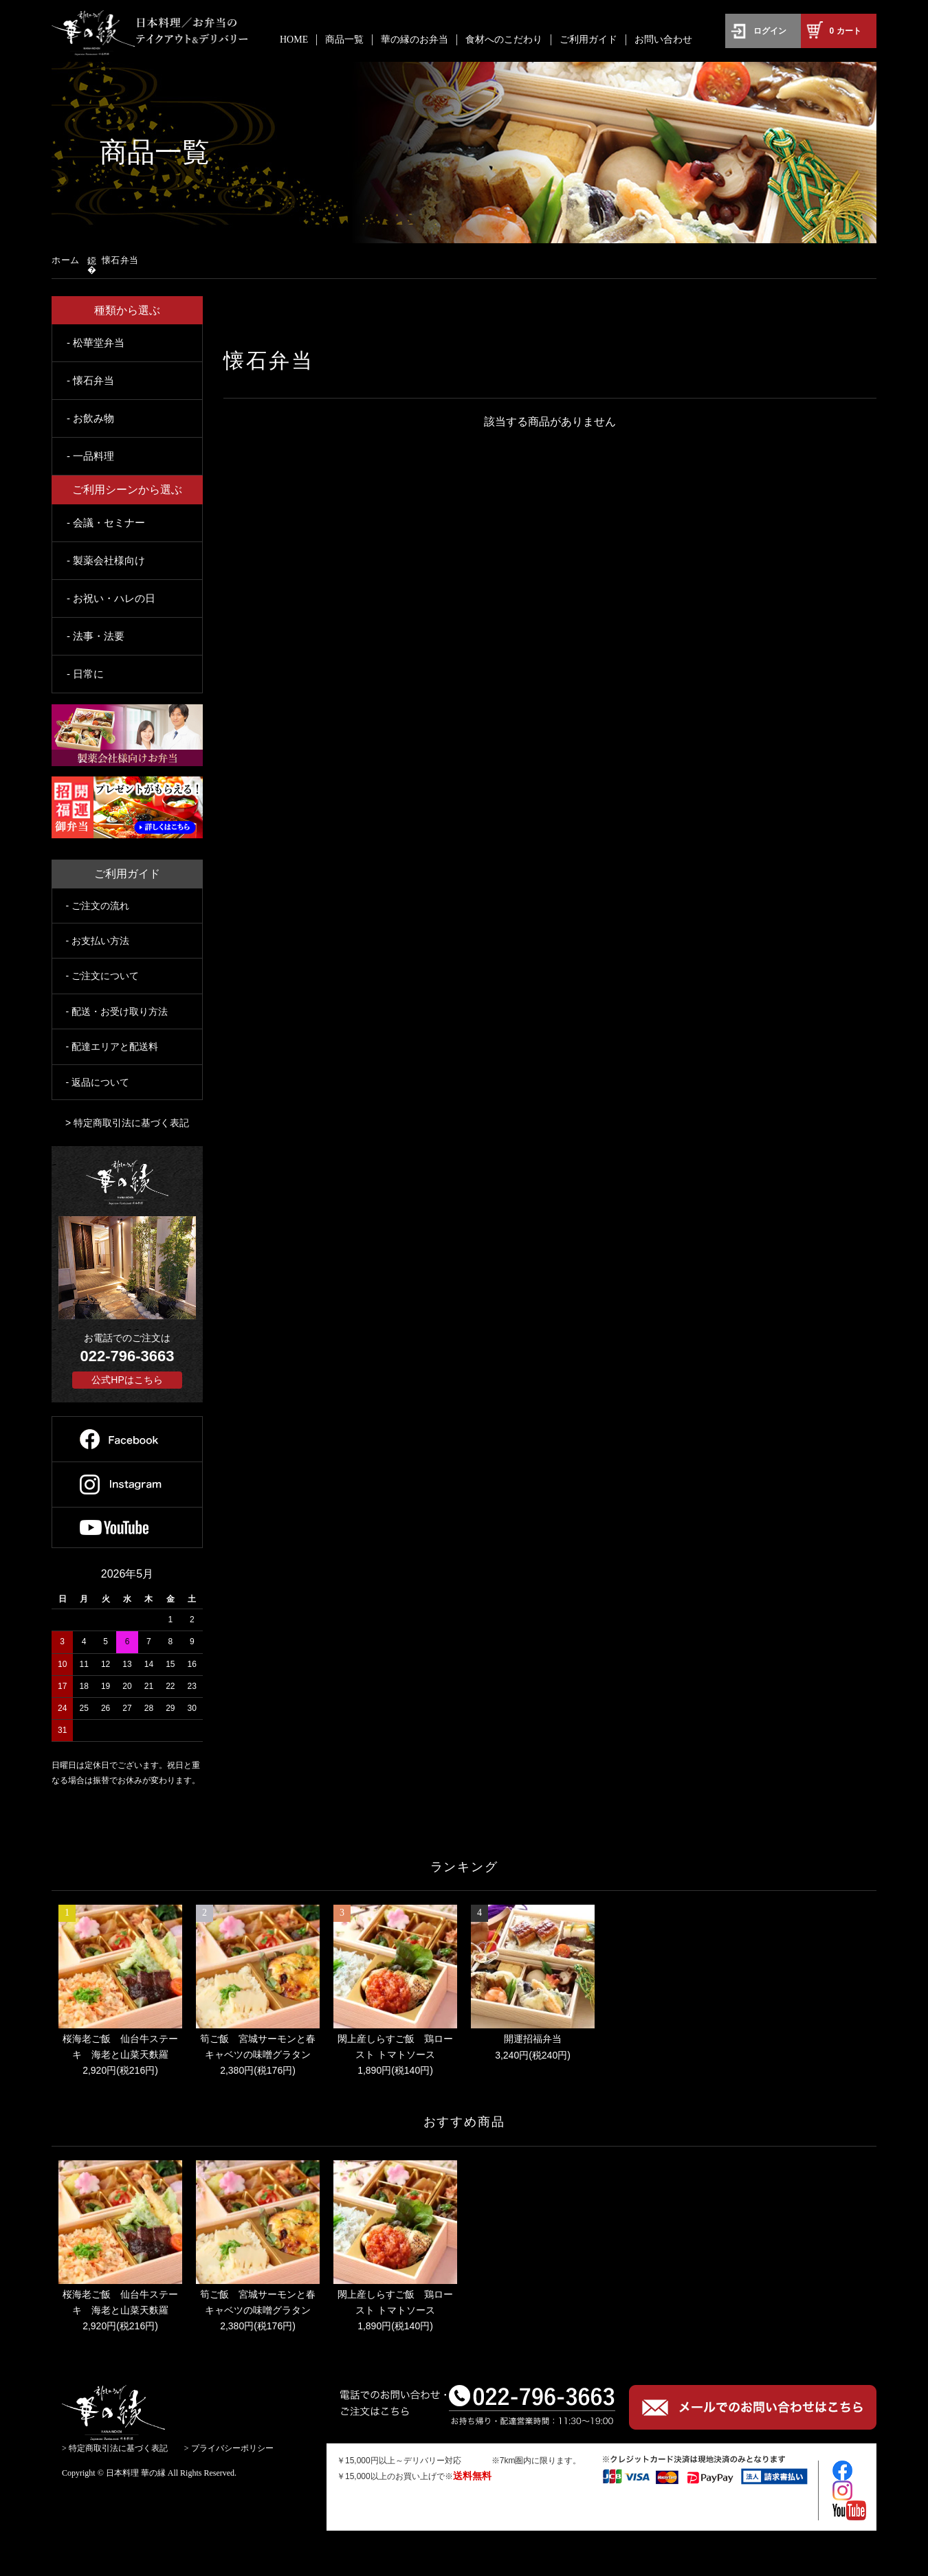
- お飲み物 (90, 418)
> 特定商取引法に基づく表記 (127, 1122)
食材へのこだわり (503, 39)
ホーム (66, 260)
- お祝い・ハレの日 (111, 598)
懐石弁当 (120, 260)
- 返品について (98, 1082)
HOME (294, 39)
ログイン (769, 31)
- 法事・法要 (95, 636)
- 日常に (85, 674)
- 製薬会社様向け (106, 560)
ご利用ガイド (588, 39)
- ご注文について (103, 975)
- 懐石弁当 (90, 380)
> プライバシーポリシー (229, 2448)
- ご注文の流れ (98, 905)
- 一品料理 (90, 456)
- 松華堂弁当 (95, 342)
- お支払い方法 (98, 940)
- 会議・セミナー (106, 522)
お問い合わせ (663, 39)
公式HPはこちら (126, 1379)
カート (845, 31)
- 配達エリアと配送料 (112, 1046)
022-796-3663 (127, 1356)
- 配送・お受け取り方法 (117, 1011)
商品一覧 (344, 39)
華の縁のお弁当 (414, 39)
